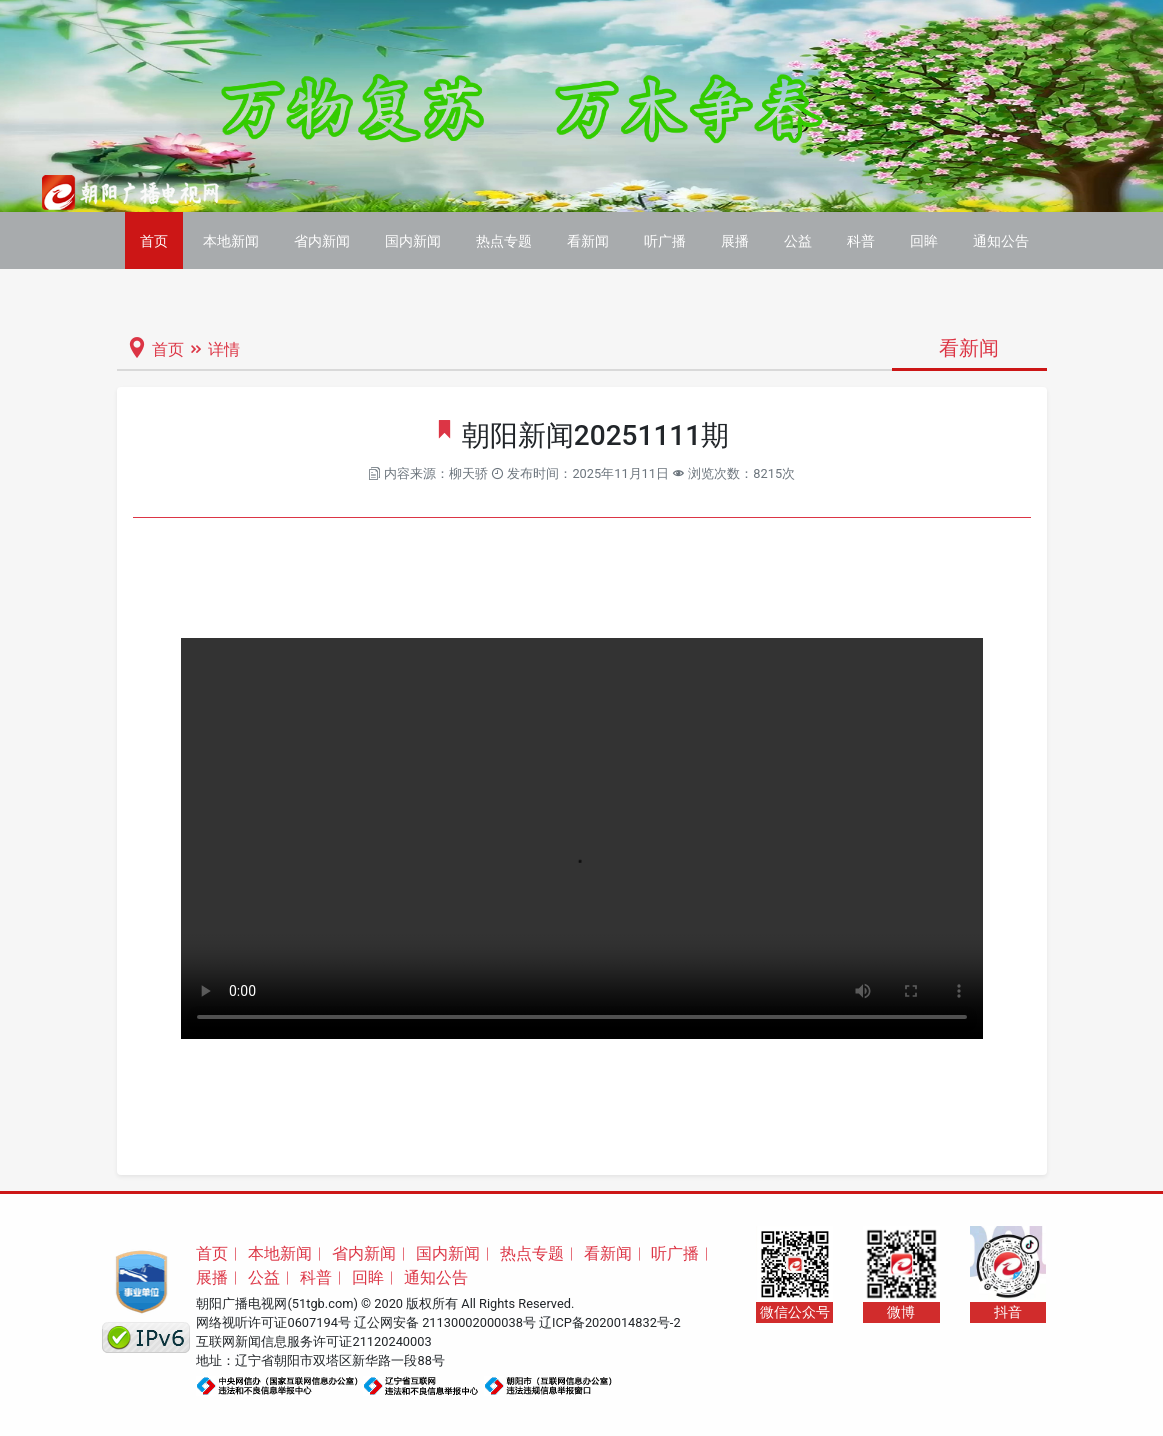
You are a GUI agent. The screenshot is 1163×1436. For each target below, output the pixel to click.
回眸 (924, 240)
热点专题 (504, 240)
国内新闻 (413, 240)
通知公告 (1001, 240)
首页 (154, 240)
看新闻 (588, 240)
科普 (861, 240)
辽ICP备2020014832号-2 (610, 1322)
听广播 (665, 240)
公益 (798, 240)
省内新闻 (322, 240)
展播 (735, 240)
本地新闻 (231, 240)
